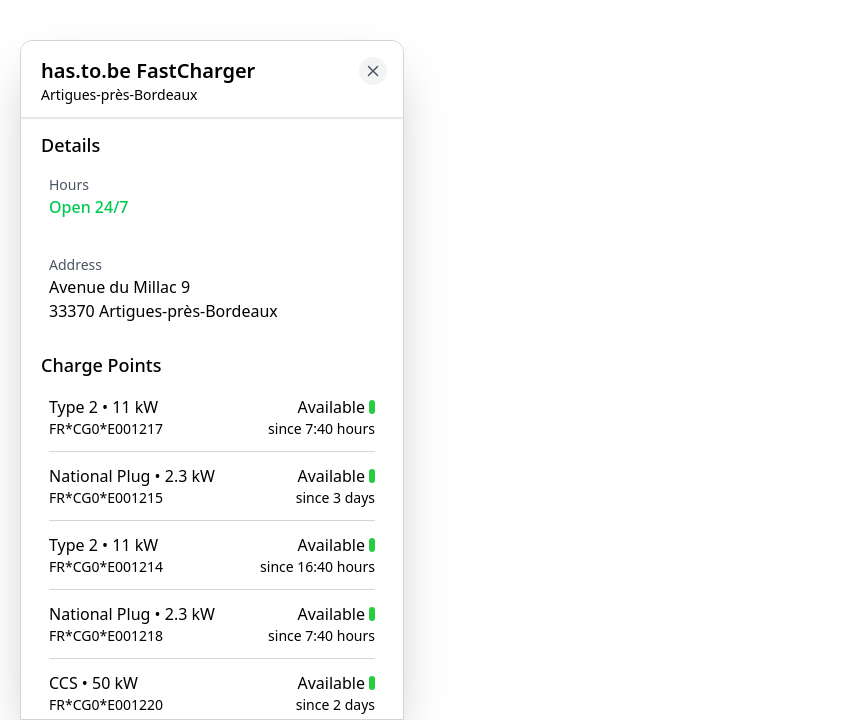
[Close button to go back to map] (373, 71)
